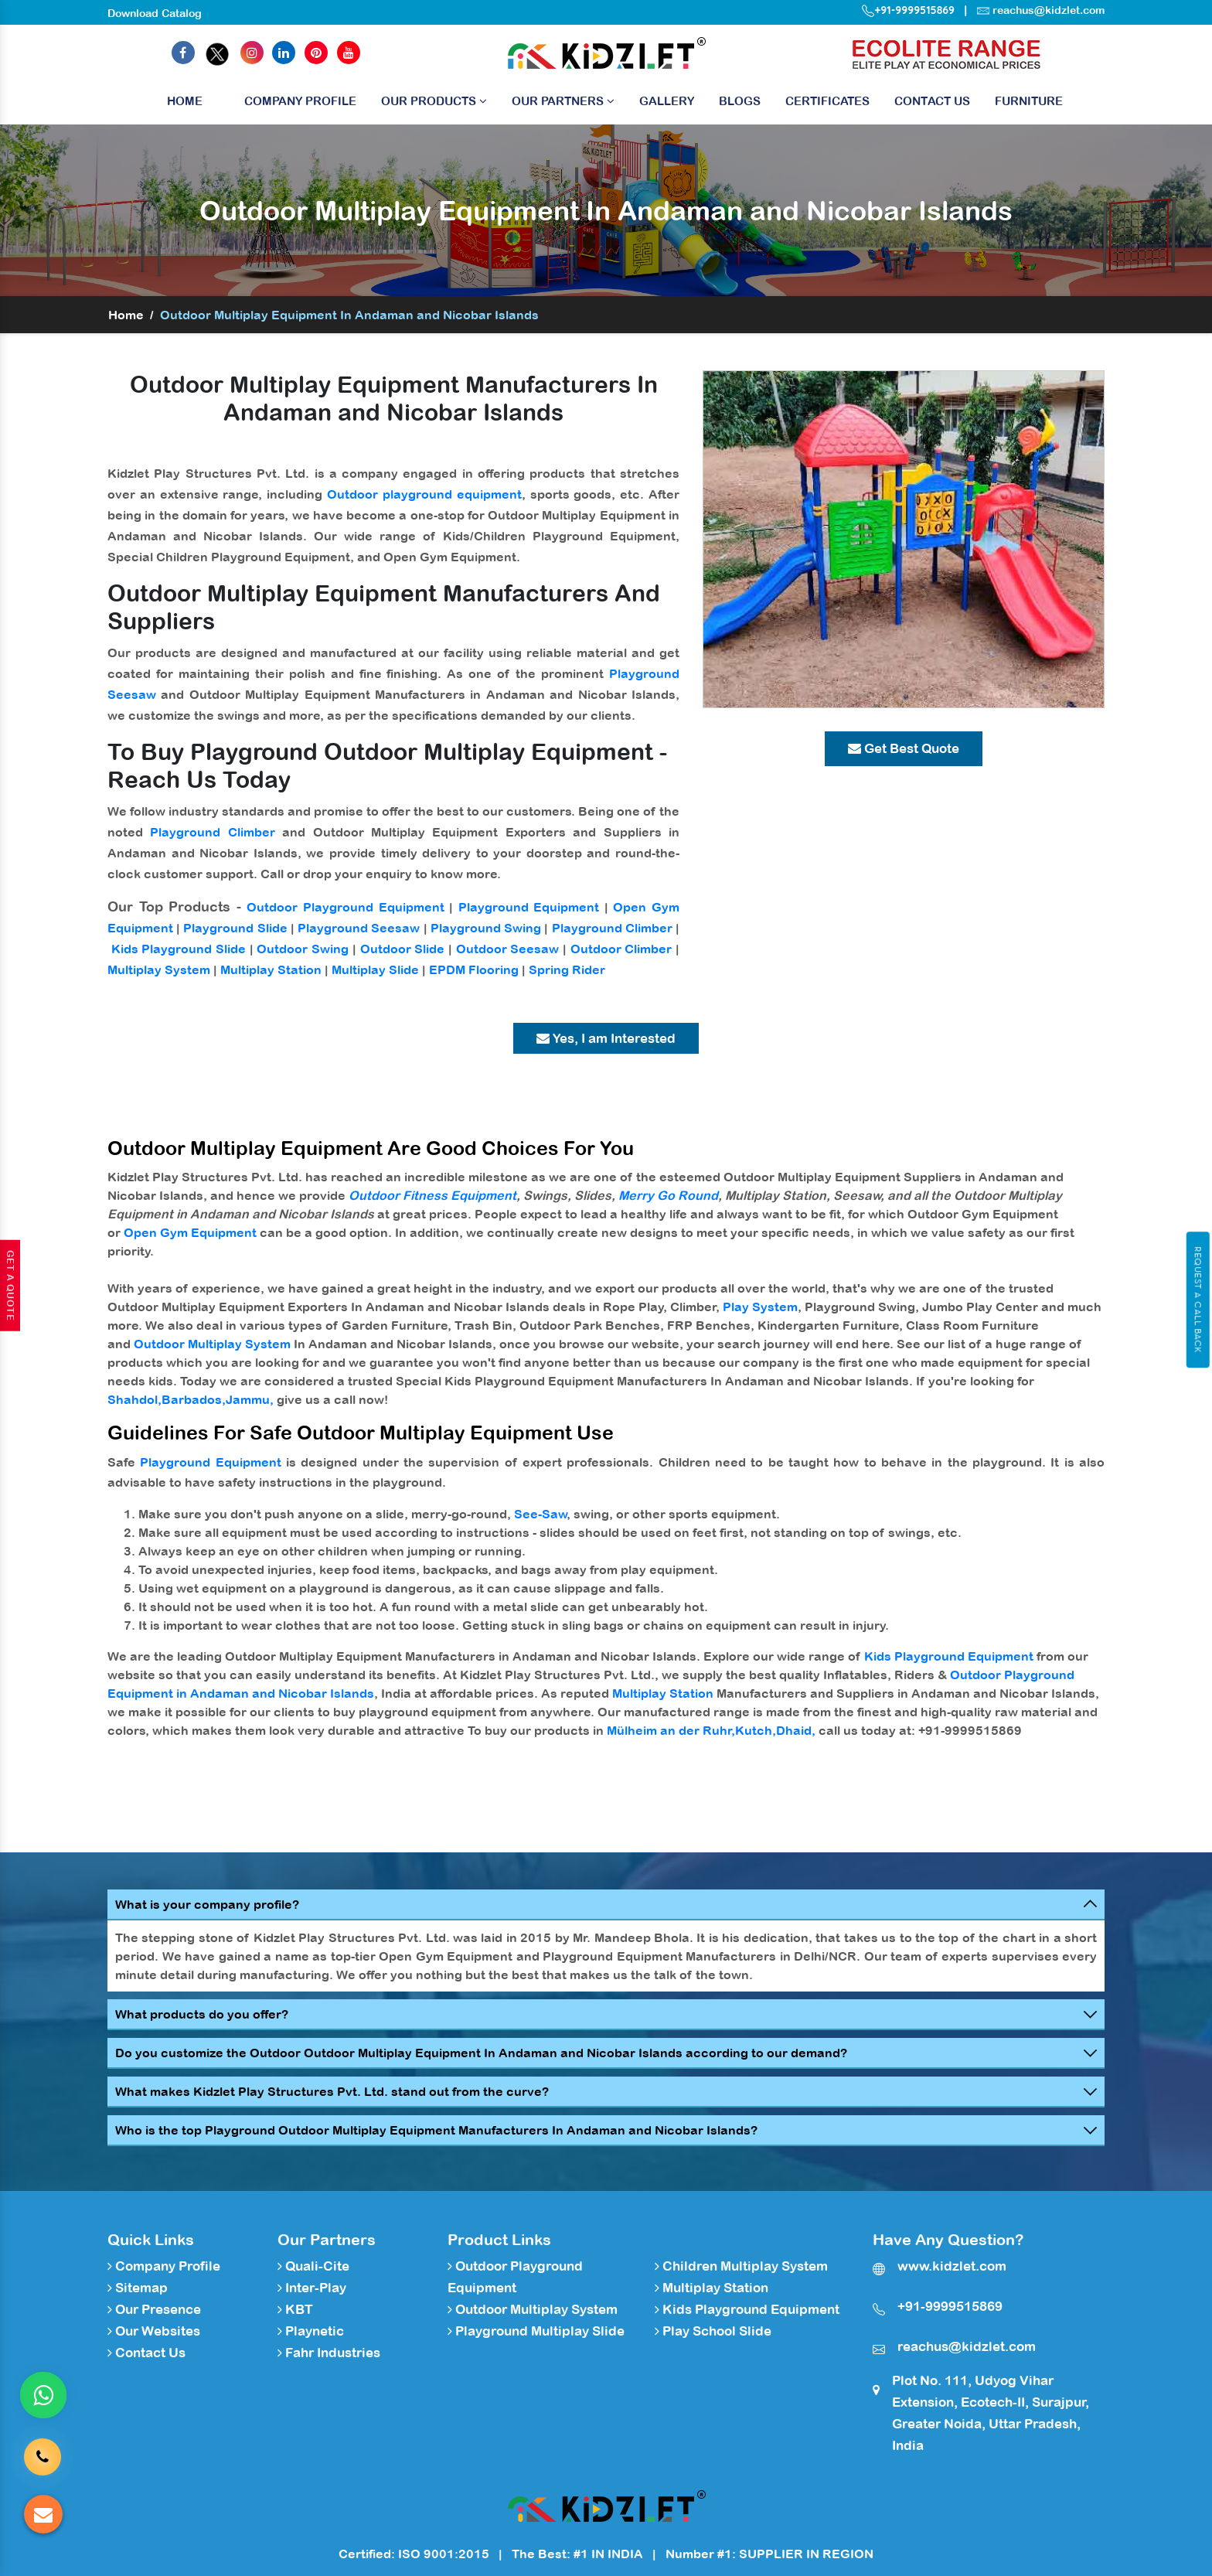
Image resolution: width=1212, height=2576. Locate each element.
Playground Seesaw (359, 928)
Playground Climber (212, 832)
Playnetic (310, 2331)
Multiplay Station (271, 969)
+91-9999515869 (908, 10)
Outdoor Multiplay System (212, 1344)
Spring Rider (567, 969)
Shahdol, (134, 1399)
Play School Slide (713, 2331)
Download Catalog (154, 13)
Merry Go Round (668, 1195)
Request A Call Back (1197, 1299)
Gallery (666, 100)
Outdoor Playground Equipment (345, 907)
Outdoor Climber (621, 949)
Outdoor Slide (402, 949)
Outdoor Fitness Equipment (432, 1195)
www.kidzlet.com (951, 2266)
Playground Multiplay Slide (536, 2331)
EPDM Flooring (474, 969)
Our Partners (563, 100)
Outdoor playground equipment (424, 494)
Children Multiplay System (741, 2266)
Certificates (827, 100)
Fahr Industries (328, 2352)
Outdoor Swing (303, 949)
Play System (760, 1307)
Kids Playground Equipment (948, 1656)
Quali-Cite (313, 2266)
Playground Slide (235, 928)
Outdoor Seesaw (508, 949)
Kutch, (755, 1730)
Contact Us (932, 100)
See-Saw (540, 1514)
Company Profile (300, 100)
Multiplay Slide (375, 969)
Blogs (740, 100)
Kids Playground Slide (178, 949)
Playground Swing (486, 928)
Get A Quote (10, 1285)
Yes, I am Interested (606, 1038)
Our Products (434, 100)
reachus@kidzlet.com (1048, 10)
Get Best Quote (903, 748)
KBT (295, 2309)
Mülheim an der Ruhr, (671, 1730)
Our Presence (154, 2309)
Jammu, (250, 1399)
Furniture (1029, 100)
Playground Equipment (529, 907)
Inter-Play (311, 2287)
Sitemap (137, 2287)
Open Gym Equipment (190, 1232)
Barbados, (194, 1399)
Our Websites (153, 2331)
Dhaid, (795, 1730)
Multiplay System (158, 969)
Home (185, 104)
